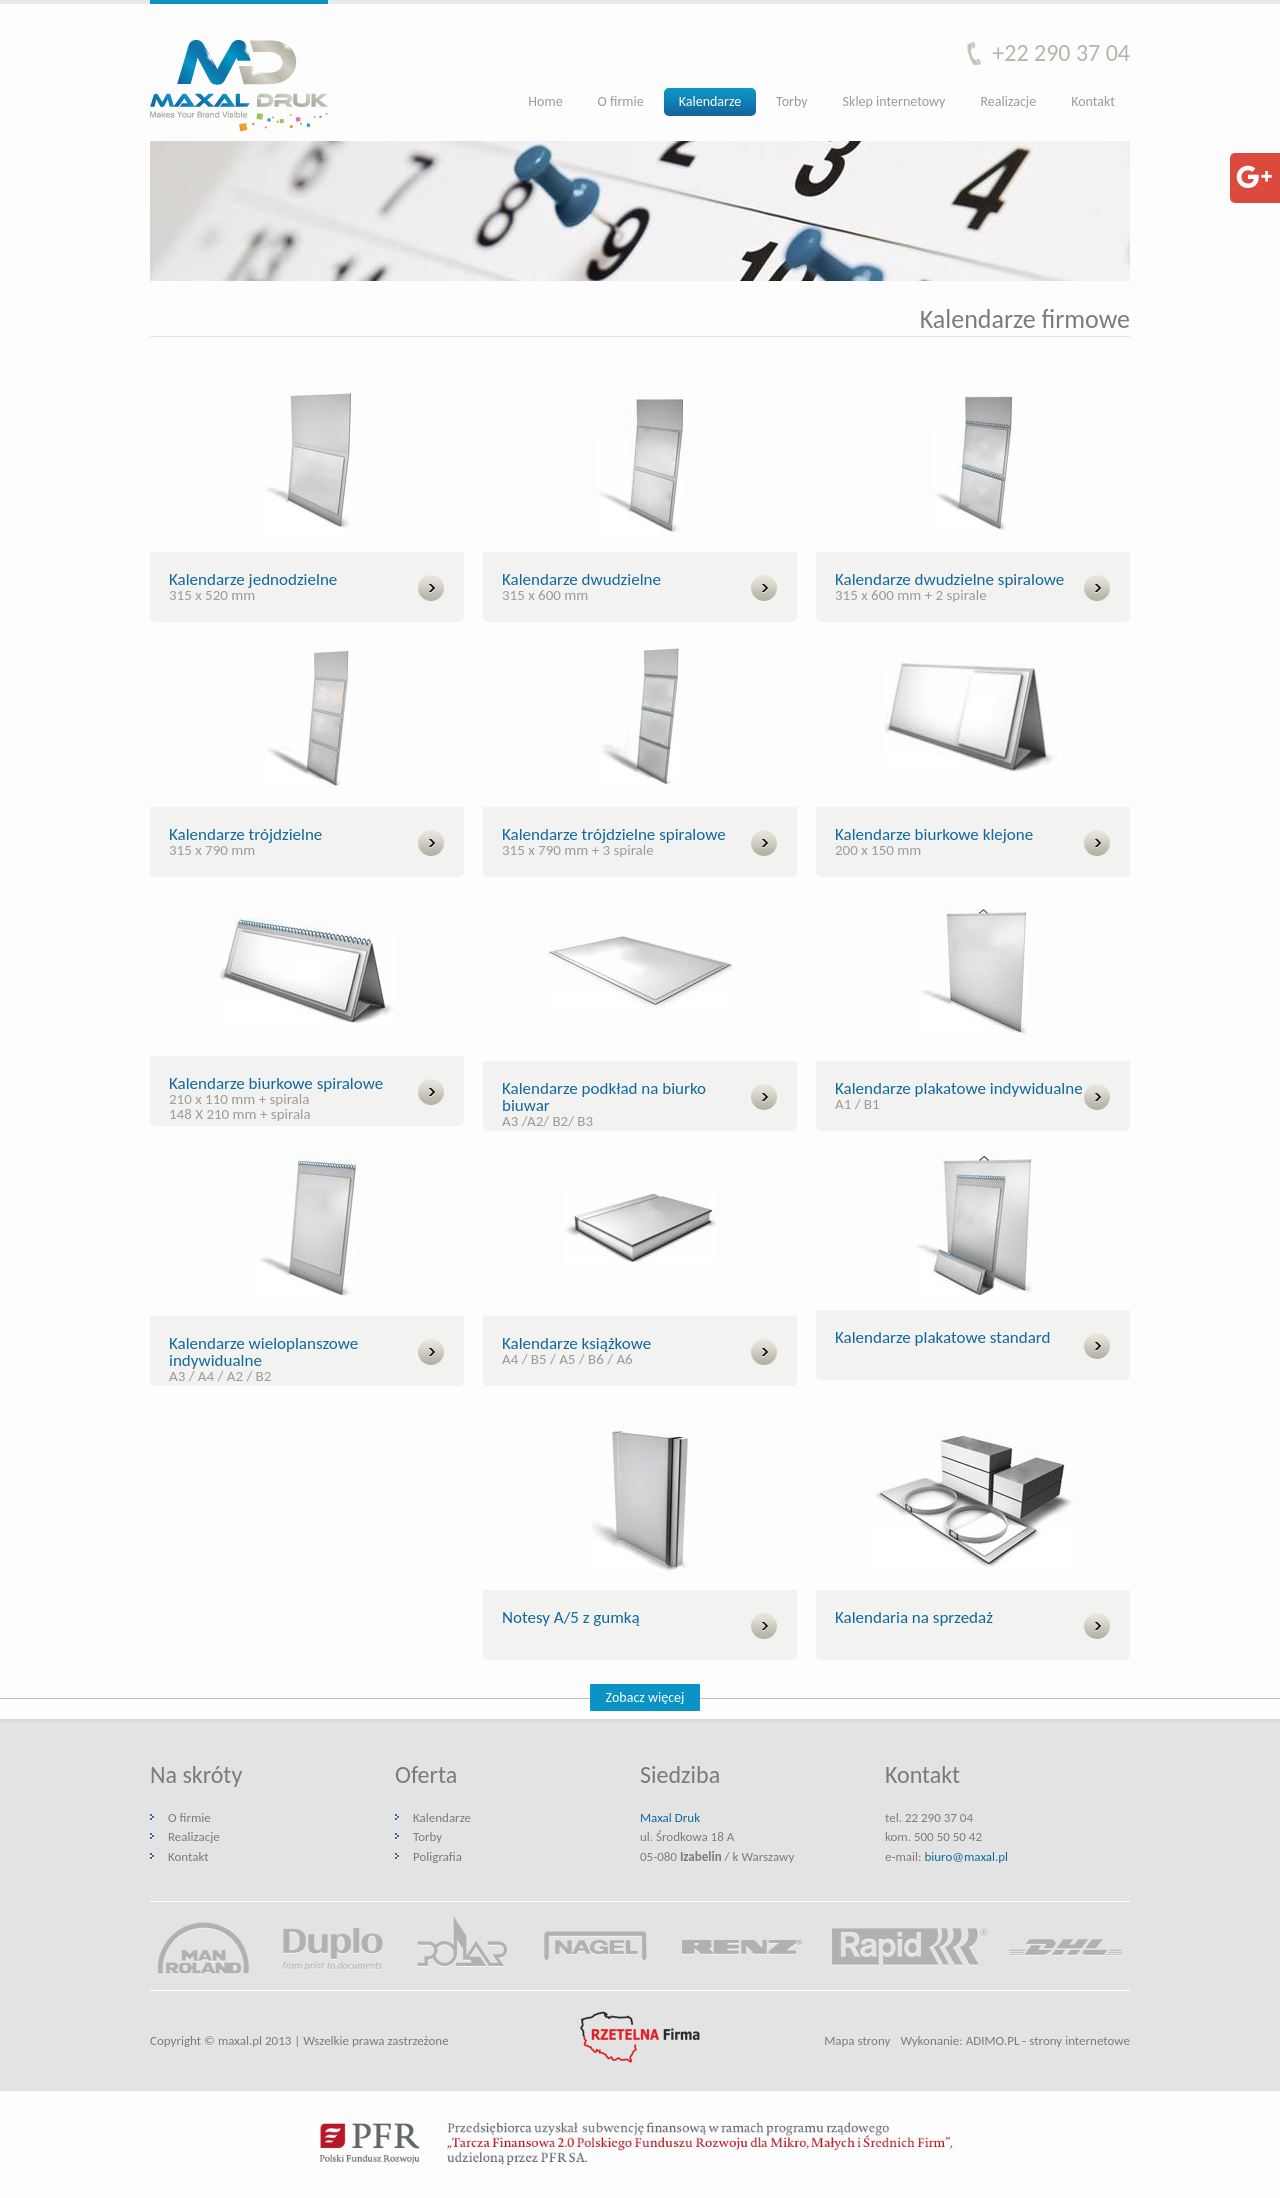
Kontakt (1093, 101)
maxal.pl (240, 2040)
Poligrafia (437, 1856)
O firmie (621, 101)
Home (545, 101)
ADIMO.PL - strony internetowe (1048, 2040)
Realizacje (1008, 101)
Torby (791, 101)
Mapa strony (857, 2040)
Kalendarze (710, 101)
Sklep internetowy (894, 101)
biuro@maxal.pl (966, 1856)
